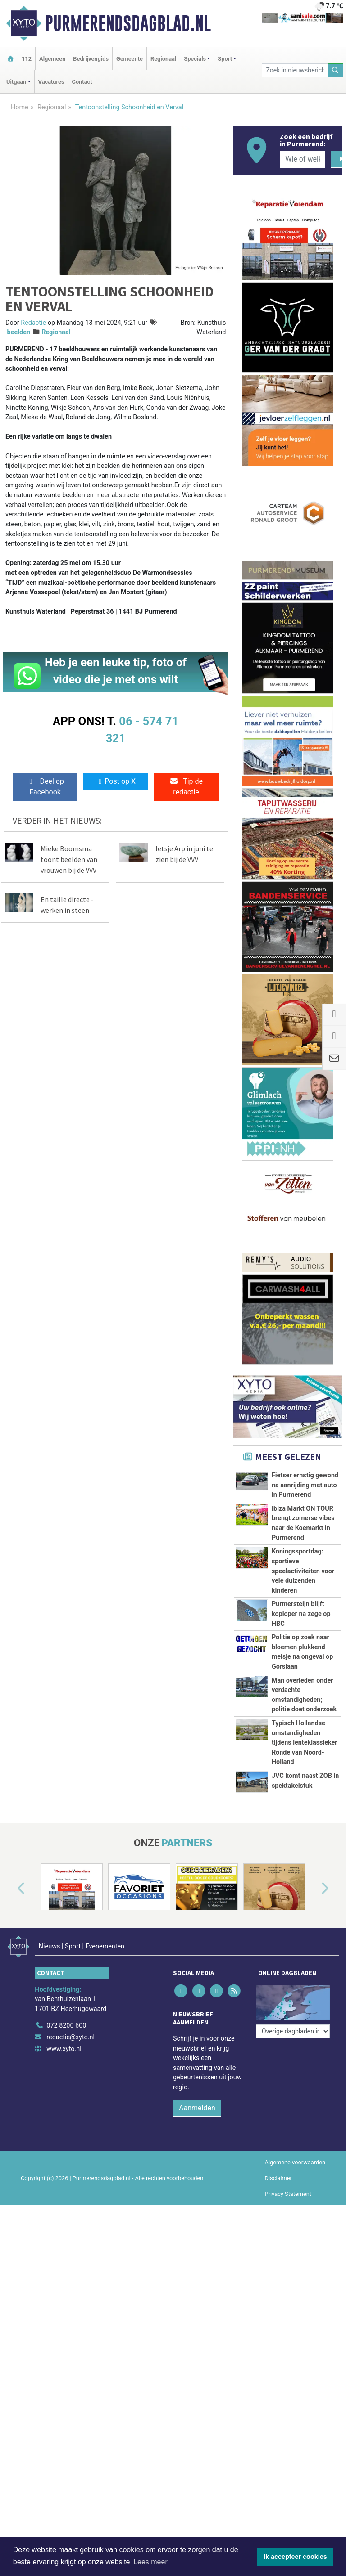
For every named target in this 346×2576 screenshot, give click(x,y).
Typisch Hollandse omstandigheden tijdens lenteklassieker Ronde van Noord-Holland (304, 1742)
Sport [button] (225, 58)
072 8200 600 (66, 2021)
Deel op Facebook (45, 786)
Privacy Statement (288, 2189)
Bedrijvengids (91, 58)
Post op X (116, 781)
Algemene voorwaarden (295, 2157)
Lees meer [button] (150, 2562)
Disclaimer (278, 2173)
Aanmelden (197, 2103)
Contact (82, 81)
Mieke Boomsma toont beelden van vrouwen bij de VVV (69, 859)
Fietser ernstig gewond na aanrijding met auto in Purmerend (305, 1485)
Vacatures (51, 81)
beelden (18, 332)
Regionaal (163, 58)
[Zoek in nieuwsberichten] (295, 70)
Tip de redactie (186, 786)
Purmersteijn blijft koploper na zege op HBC (301, 1613)
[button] (11, 1888)
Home (19, 107)
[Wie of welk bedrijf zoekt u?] (302, 159)
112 (27, 58)
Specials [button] (195, 58)
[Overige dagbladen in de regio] (293, 2001)
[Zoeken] (336, 70)
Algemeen (52, 58)
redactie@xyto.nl (70, 2032)
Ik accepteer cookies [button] (295, 2556)
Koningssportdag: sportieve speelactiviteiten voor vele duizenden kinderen (303, 1571)
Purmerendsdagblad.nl (128, 23)
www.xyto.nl (63, 2044)
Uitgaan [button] (16, 81)
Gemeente (129, 58)
